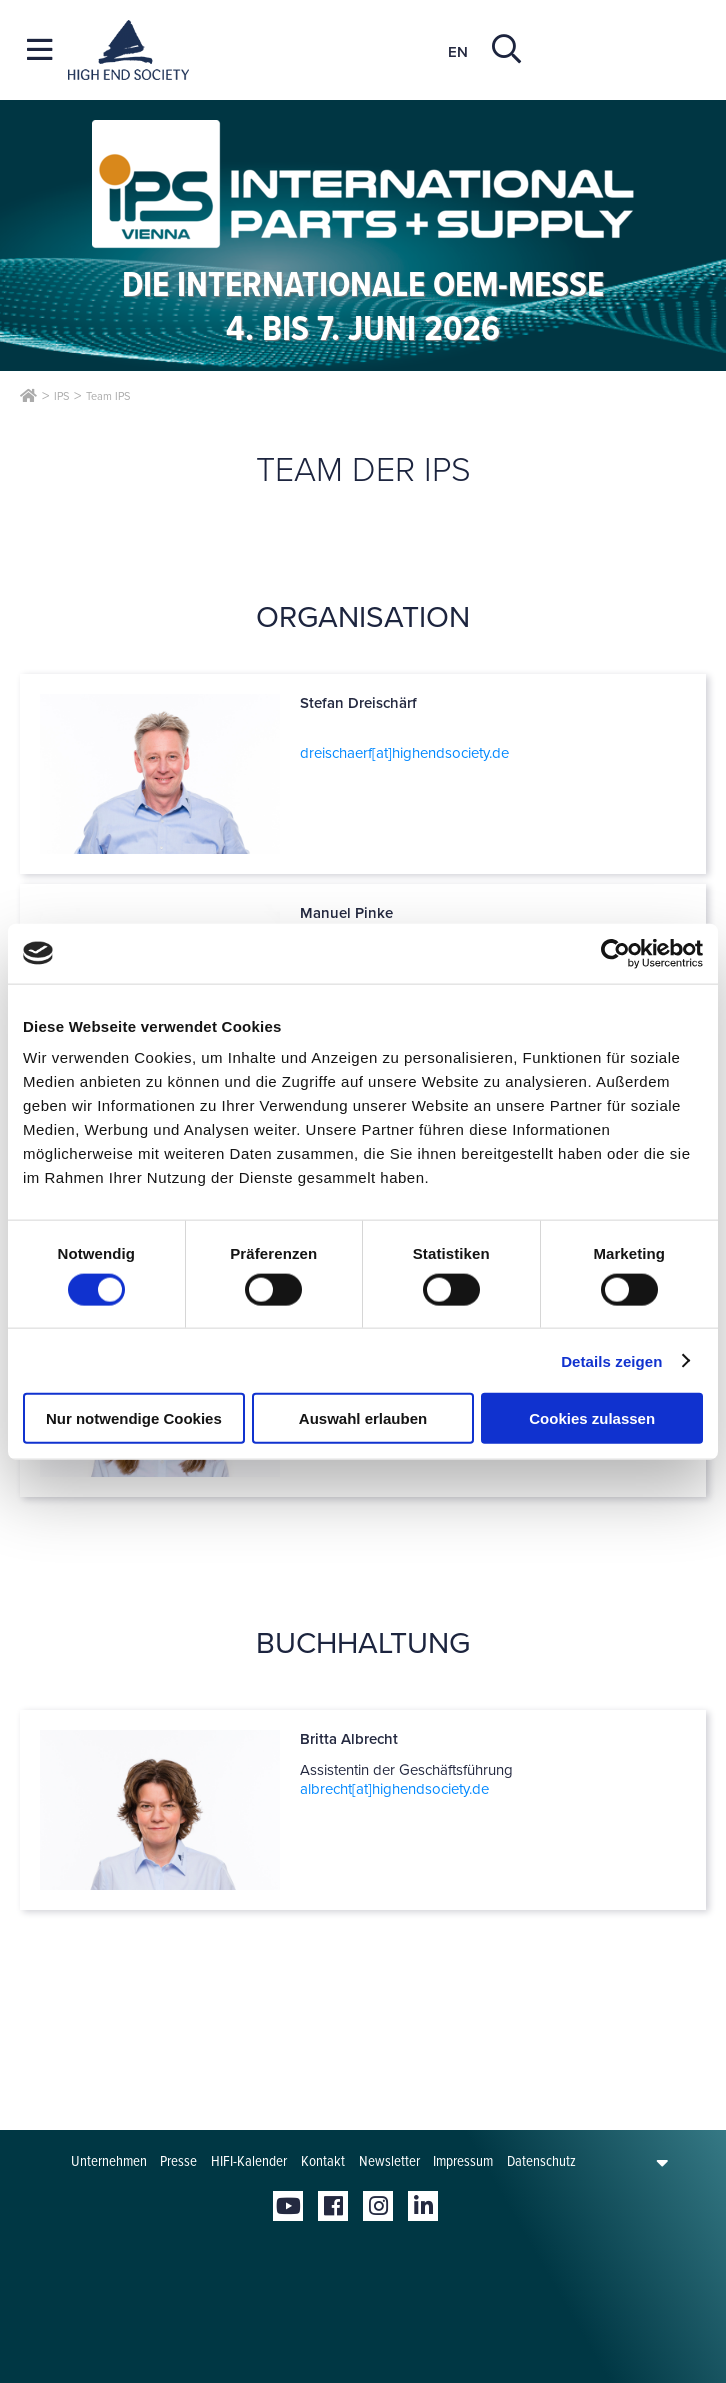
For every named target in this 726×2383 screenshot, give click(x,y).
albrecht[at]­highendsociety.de (394, 1789)
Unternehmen (109, 2161)
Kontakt (323, 2161)
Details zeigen (611, 1360)
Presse (178, 2161)
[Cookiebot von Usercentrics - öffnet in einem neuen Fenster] (615, 953)
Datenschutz (541, 2161)
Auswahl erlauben (363, 1418)
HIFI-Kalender (249, 2161)
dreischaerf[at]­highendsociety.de (404, 753)
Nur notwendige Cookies (134, 1418)
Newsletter (389, 2161)
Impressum (463, 2161)
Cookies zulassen (592, 1418)
